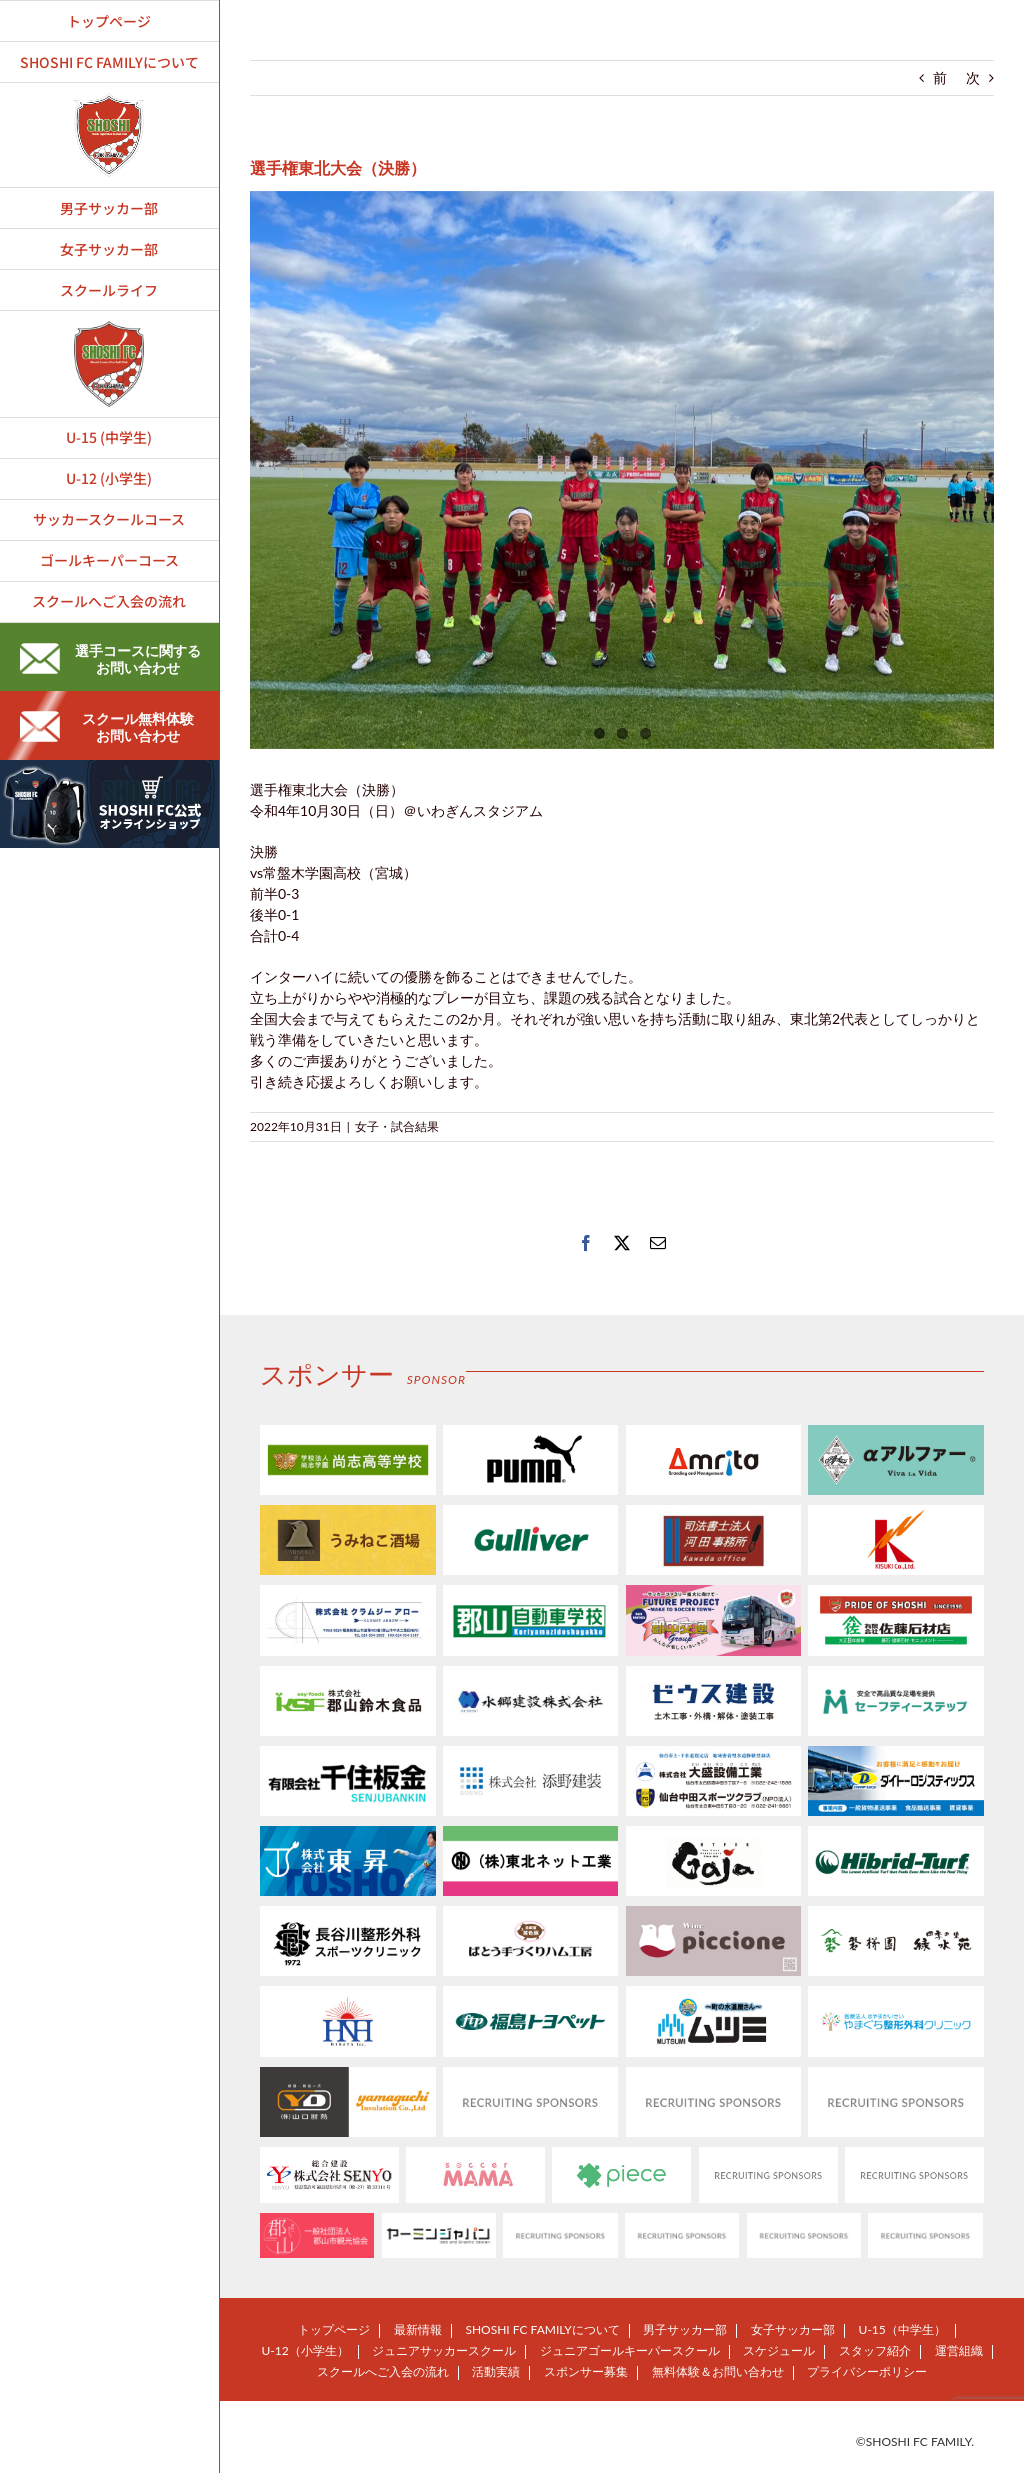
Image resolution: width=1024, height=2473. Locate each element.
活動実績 (496, 2371)
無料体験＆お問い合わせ (718, 2371)
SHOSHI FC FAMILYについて (542, 2329)
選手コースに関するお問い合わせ (110, 659)
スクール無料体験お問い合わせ (107, 727)
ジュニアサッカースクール (444, 2350)
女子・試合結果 (397, 1126)
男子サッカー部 (685, 2329)
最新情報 (418, 2329)
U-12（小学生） (304, 2350)
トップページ (334, 2329)
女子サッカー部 (793, 2329)
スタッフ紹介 (875, 2350)
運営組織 (959, 2350)
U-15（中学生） (902, 2329)
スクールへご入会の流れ (383, 2371)
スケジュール (779, 2350)
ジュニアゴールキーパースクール (630, 2350)
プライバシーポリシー (867, 2371)
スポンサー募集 (586, 2371)
